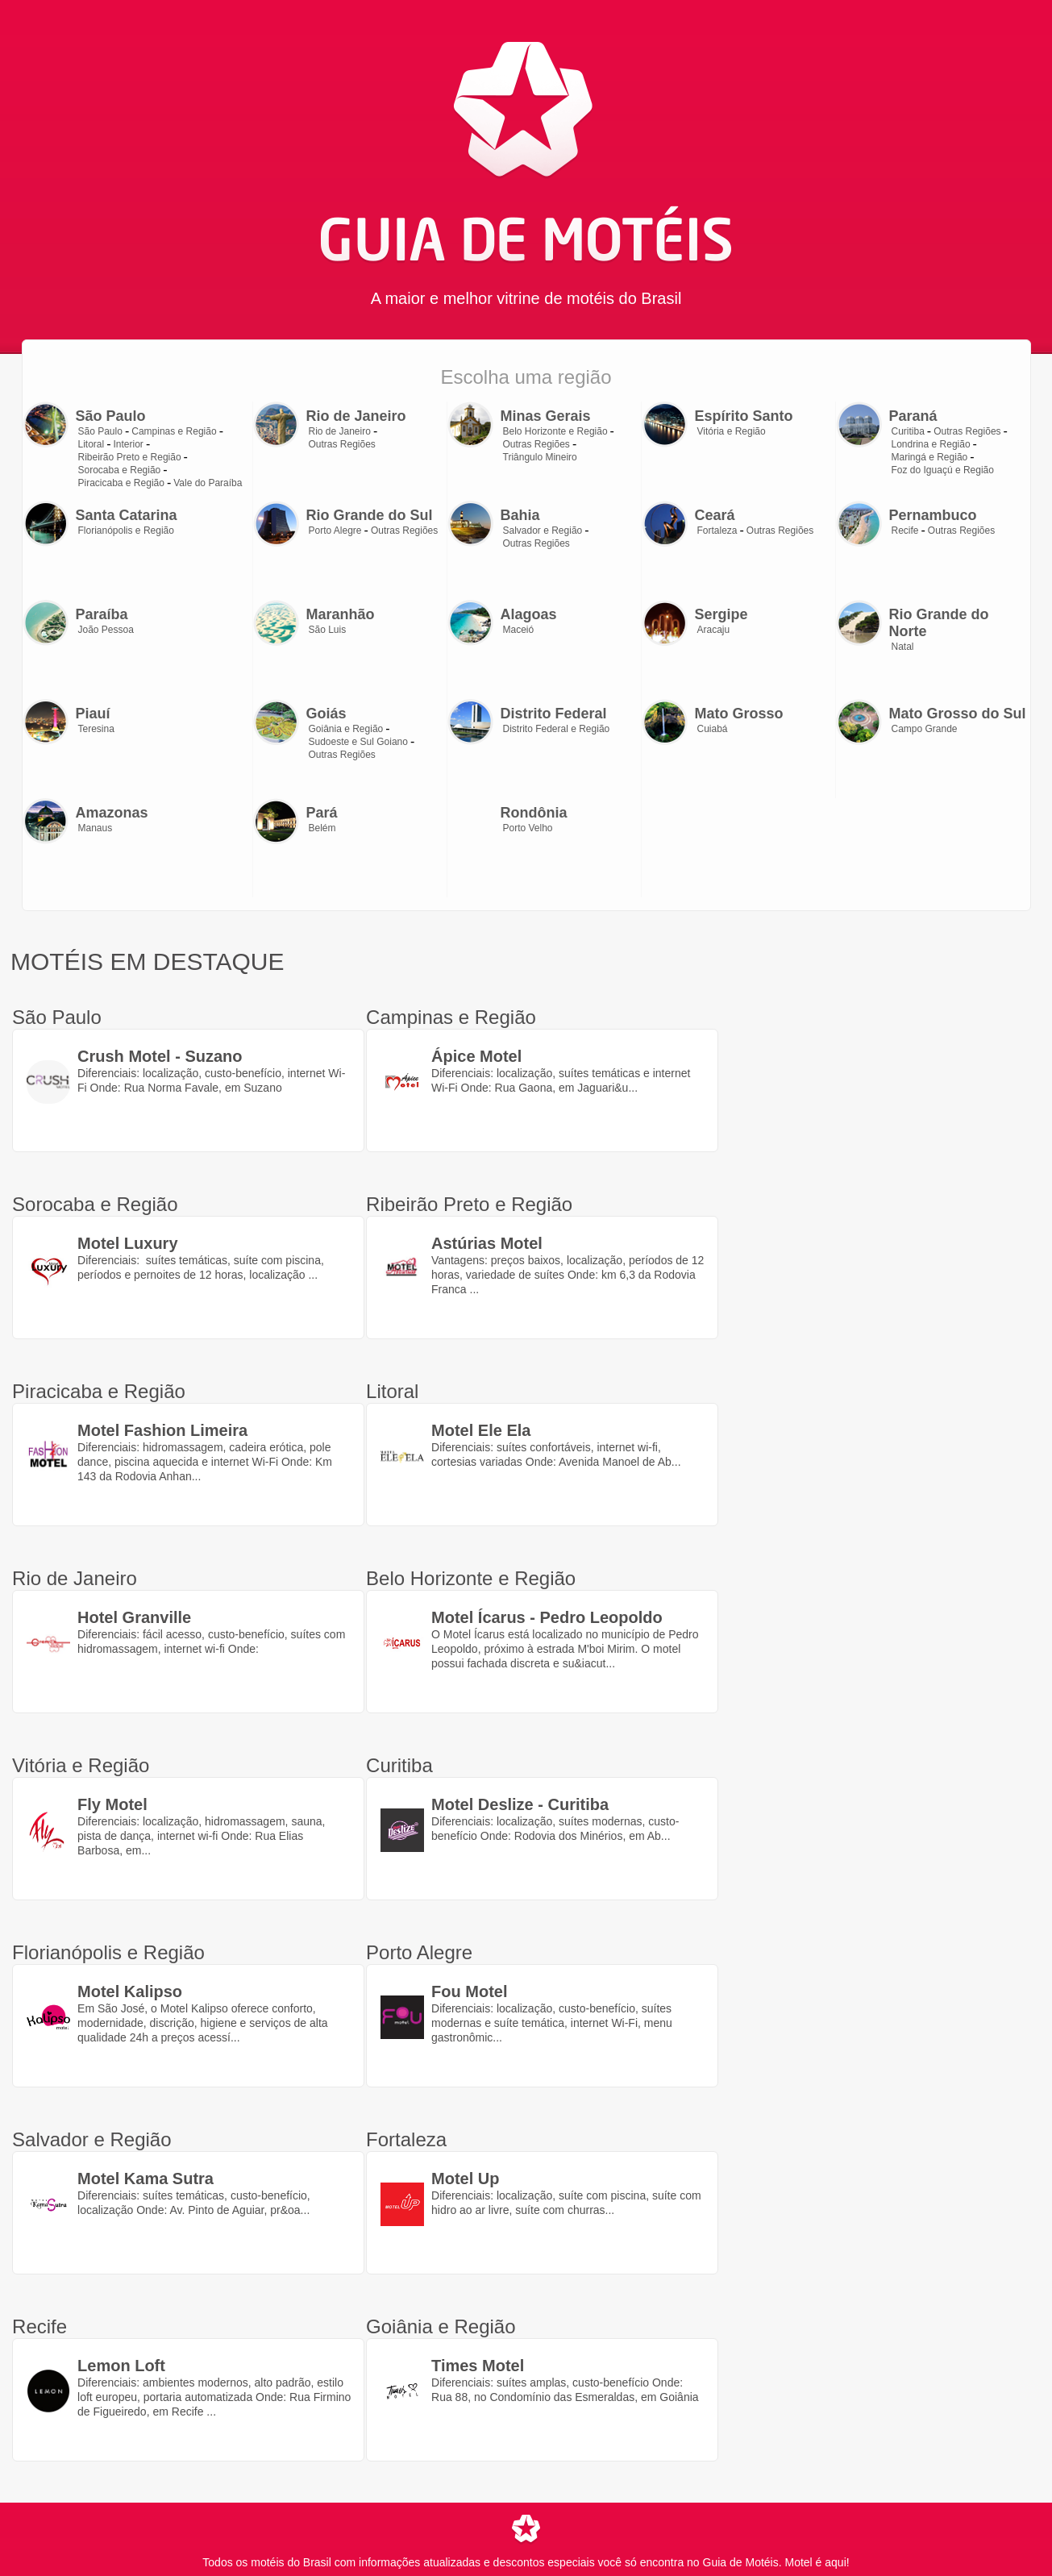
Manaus (95, 828)
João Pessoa (106, 629)
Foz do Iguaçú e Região (943, 470)
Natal (903, 646)
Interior (128, 444)
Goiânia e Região (346, 729)
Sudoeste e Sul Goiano (358, 741)
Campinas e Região (173, 431)
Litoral (91, 444)
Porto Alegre (335, 530)
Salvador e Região (543, 530)
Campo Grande (925, 729)
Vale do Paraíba (207, 483)
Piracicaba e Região (121, 483)
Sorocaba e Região (119, 470)
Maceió (518, 629)
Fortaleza (717, 530)
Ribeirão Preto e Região (129, 457)
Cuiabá (712, 729)
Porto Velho (528, 828)
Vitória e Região (731, 431)
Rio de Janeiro (340, 431)
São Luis (328, 629)
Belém (322, 828)
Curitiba (908, 431)
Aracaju (713, 629)
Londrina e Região (931, 444)
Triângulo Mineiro (540, 457)
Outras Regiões (342, 444)
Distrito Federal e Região (556, 729)
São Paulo (100, 431)
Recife (905, 530)
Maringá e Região (930, 457)
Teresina (96, 729)
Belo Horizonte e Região (555, 431)
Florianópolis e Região (126, 530)
